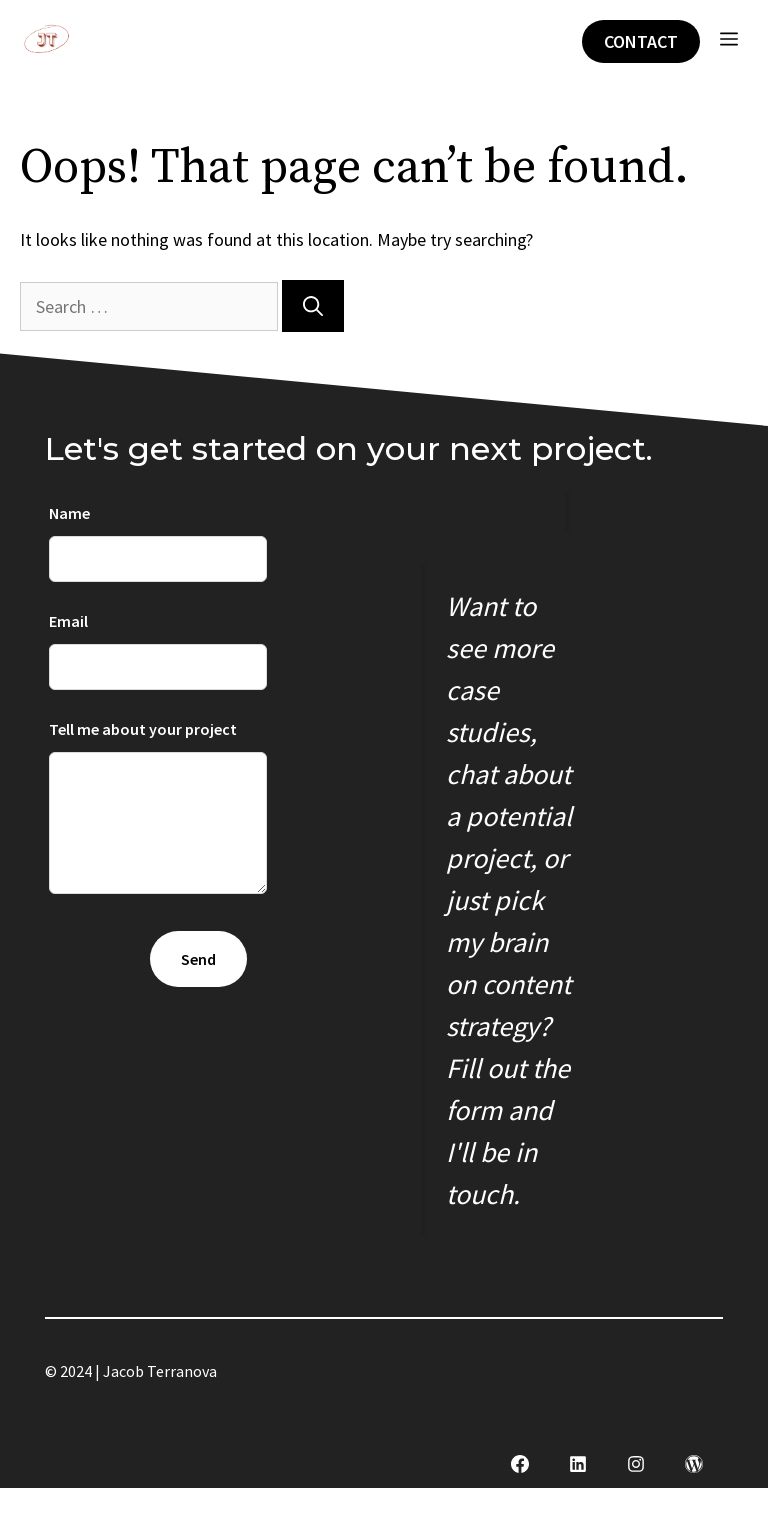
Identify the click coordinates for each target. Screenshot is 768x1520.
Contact (641, 41)
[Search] (313, 306)
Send (198, 959)
